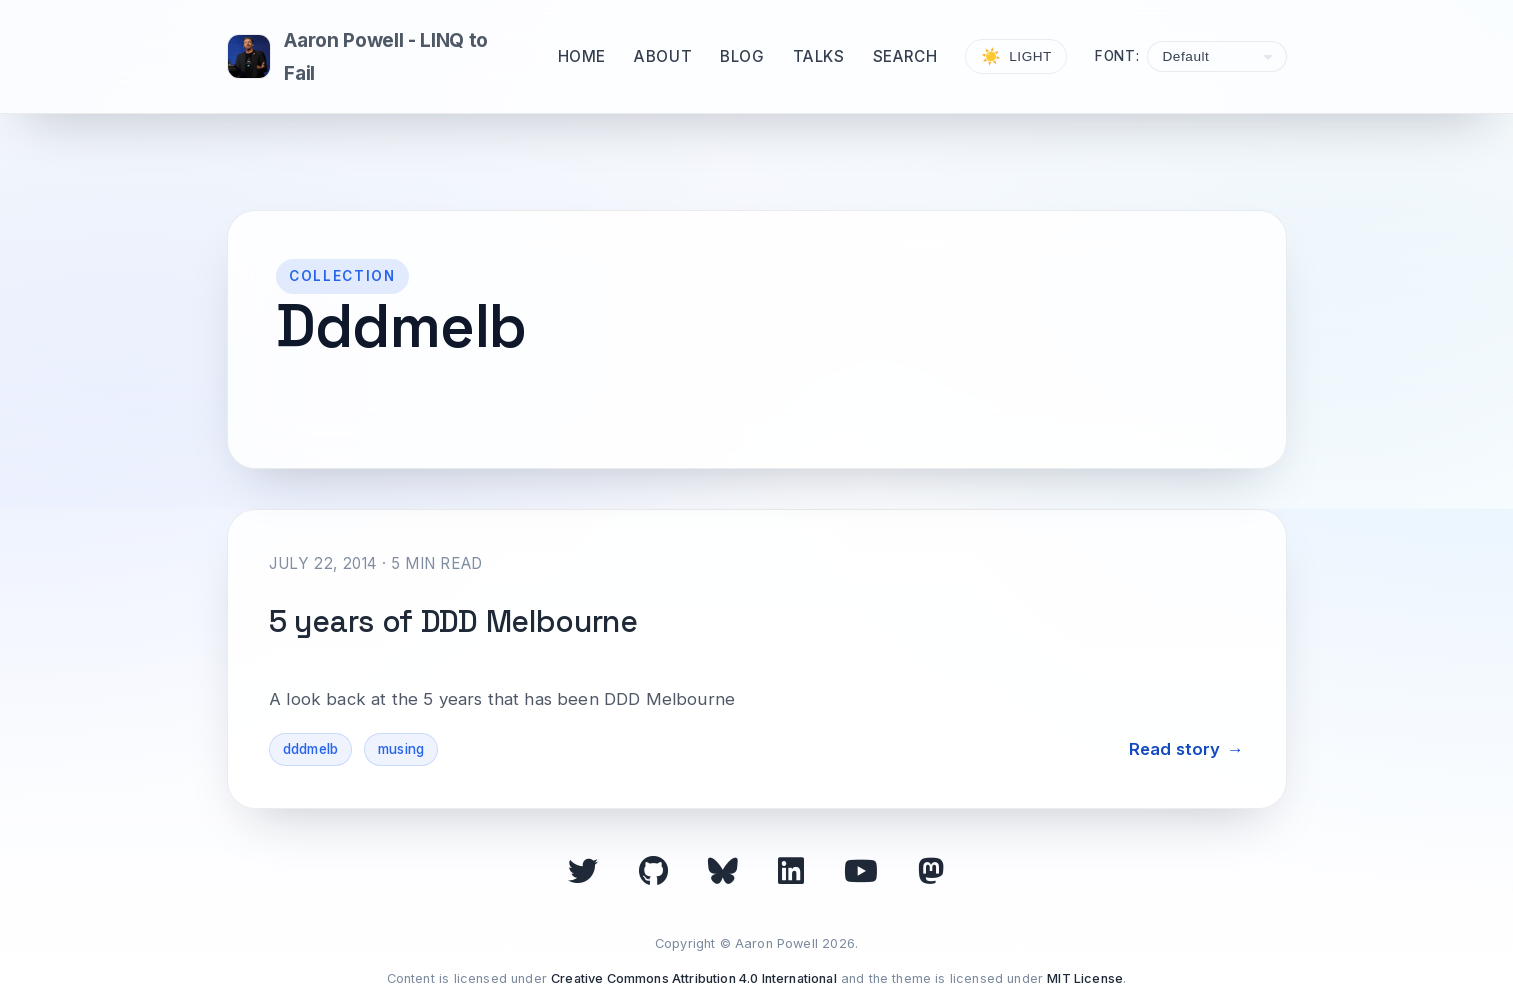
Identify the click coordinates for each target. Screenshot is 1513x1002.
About (663, 56)
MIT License (1085, 978)
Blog (742, 56)
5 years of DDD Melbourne (453, 621)
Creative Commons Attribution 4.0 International (694, 978)
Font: (1117, 56)
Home (582, 56)
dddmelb (310, 749)
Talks (819, 56)
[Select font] (1216, 56)
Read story (1175, 749)
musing (401, 749)
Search (905, 56)
